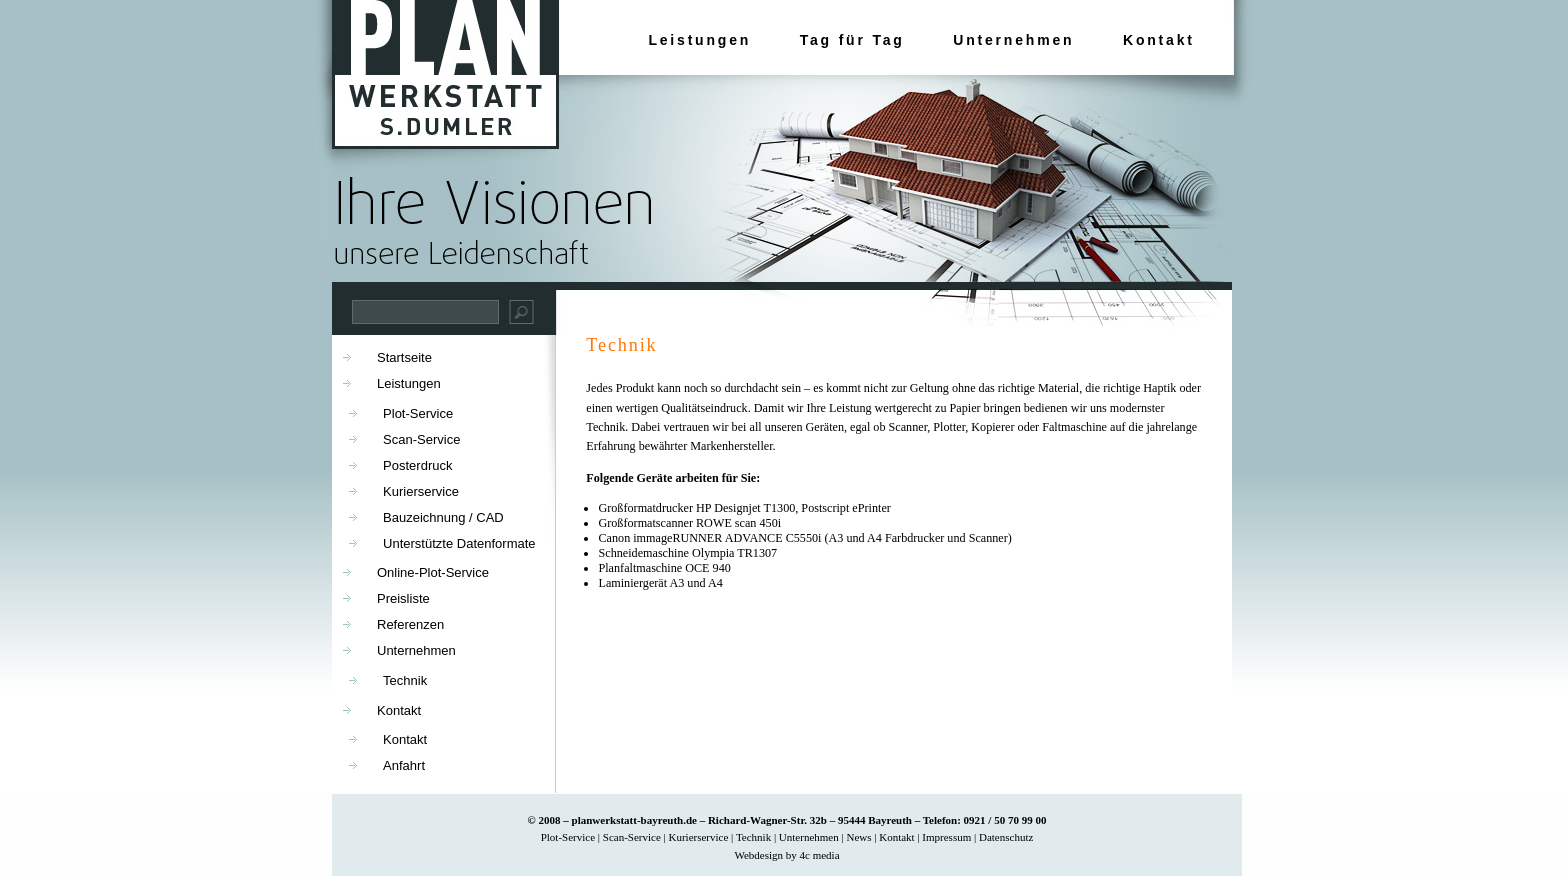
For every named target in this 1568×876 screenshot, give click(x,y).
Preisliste (403, 598)
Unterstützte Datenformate (459, 543)
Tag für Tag (852, 40)
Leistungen (699, 40)
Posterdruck (417, 465)
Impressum (946, 837)
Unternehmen (1013, 40)
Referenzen (410, 624)
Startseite (404, 357)
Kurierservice (421, 491)
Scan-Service (421, 439)
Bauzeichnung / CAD (443, 517)
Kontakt (1159, 40)
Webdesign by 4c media (786, 855)
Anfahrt (404, 765)
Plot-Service (418, 413)
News (858, 837)
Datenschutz (1006, 837)
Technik (621, 345)
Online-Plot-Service (433, 572)
